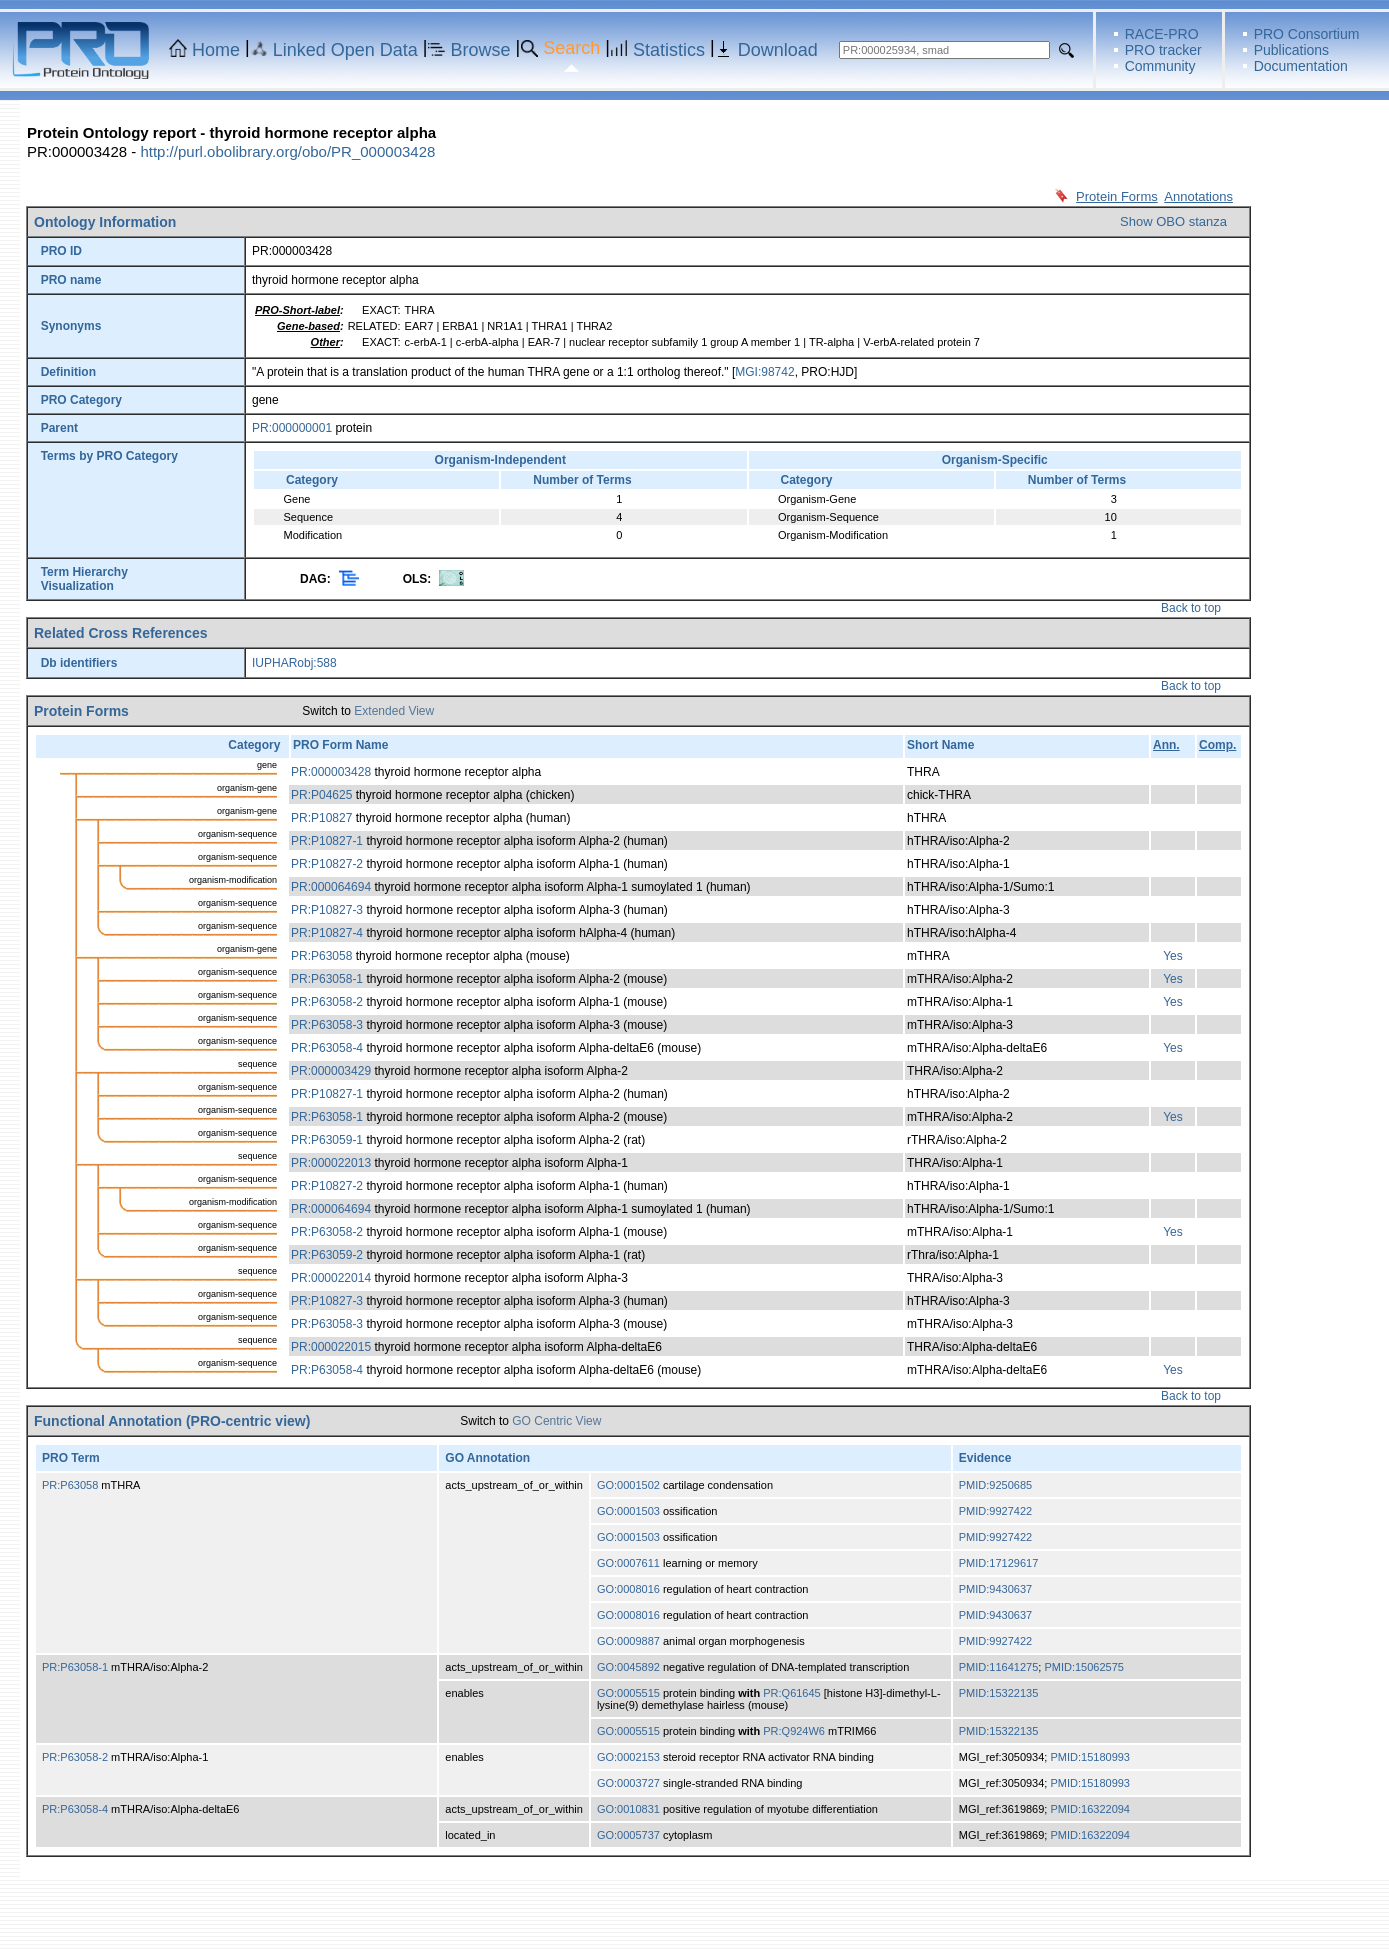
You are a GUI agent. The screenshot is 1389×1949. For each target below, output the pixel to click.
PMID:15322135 (999, 1693)
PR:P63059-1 (327, 1140)
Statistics (669, 50)
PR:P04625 (321, 795)
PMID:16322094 (1090, 1809)
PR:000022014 (331, 1278)
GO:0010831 (628, 1809)
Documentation (1301, 66)
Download (778, 50)
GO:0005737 (628, 1835)
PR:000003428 (331, 772)
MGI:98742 (764, 372)
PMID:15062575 (1084, 1667)
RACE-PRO (1162, 34)
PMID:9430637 (995, 1589)
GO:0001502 (628, 1485)
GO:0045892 (628, 1667)
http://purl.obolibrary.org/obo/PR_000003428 (287, 151)
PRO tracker (1163, 50)
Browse (481, 50)
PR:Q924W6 (794, 1731)
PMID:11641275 (999, 1667)
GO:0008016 (628, 1589)
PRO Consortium (1307, 34)
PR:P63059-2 (327, 1255)
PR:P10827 (321, 818)
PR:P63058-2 (327, 1002)
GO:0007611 (628, 1563)
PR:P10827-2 (327, 864)
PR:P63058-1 (327, 979)
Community (1160, 66)
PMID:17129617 (999, 1563)
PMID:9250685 (995, 1485)
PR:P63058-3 (327, 1025)
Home (216, 50)
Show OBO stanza (1173, 221)
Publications (1292, 50)
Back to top (1191, 608)
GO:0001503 (628, 1511)
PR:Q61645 (791, 1693)
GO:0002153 (628, 1757)
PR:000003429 (331, 1071)
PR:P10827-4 (327, 933)
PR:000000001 (292, 428)
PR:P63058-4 (327, 1048)
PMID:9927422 (995, 1511)
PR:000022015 (331, 1347)
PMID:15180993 (1090, 1757)
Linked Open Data (345, 50)
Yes (1173, 956)
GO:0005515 (628, 1693)
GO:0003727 (628, 1783)
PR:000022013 (331, 1163)
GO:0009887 (628, 1641)
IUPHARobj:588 (294, 663)
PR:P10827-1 (327, 841)
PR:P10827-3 (327, 910)
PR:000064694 (331, 887)
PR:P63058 (321, 956)
